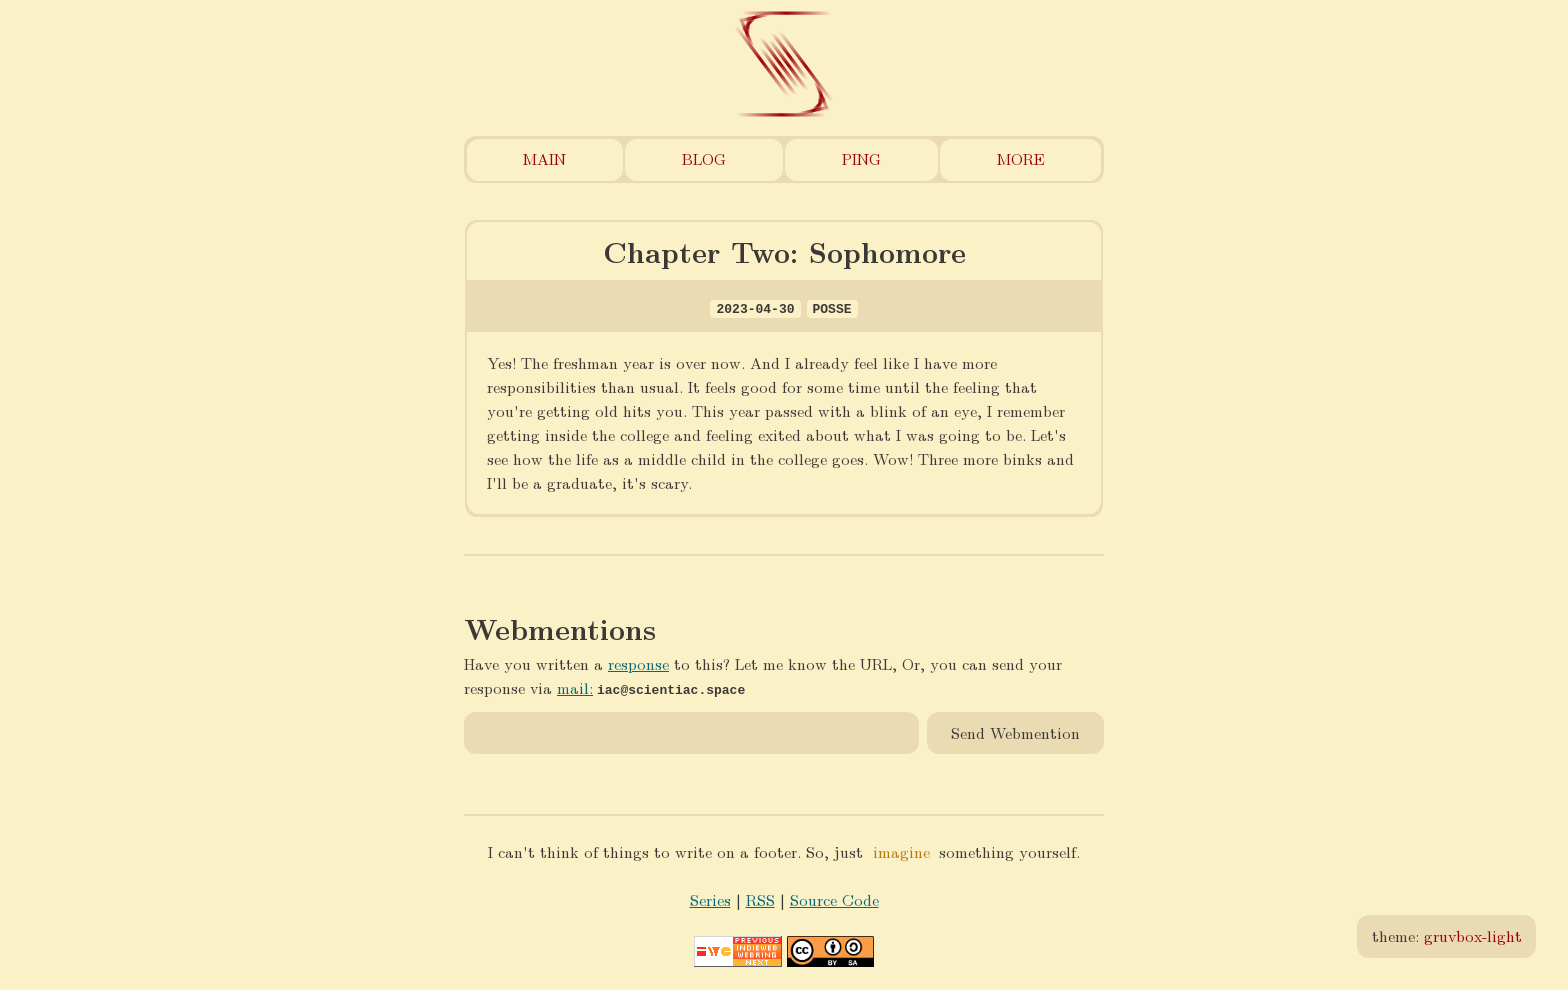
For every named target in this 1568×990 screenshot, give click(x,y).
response (638, 663)
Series (710, 898)
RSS (760, 898)
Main (544, 158)
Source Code (834, 898)
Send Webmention (1015, 732)
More (1021, 158)
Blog (704, 158)
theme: (1447, 935)
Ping (861, 158)
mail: (575, 687)
